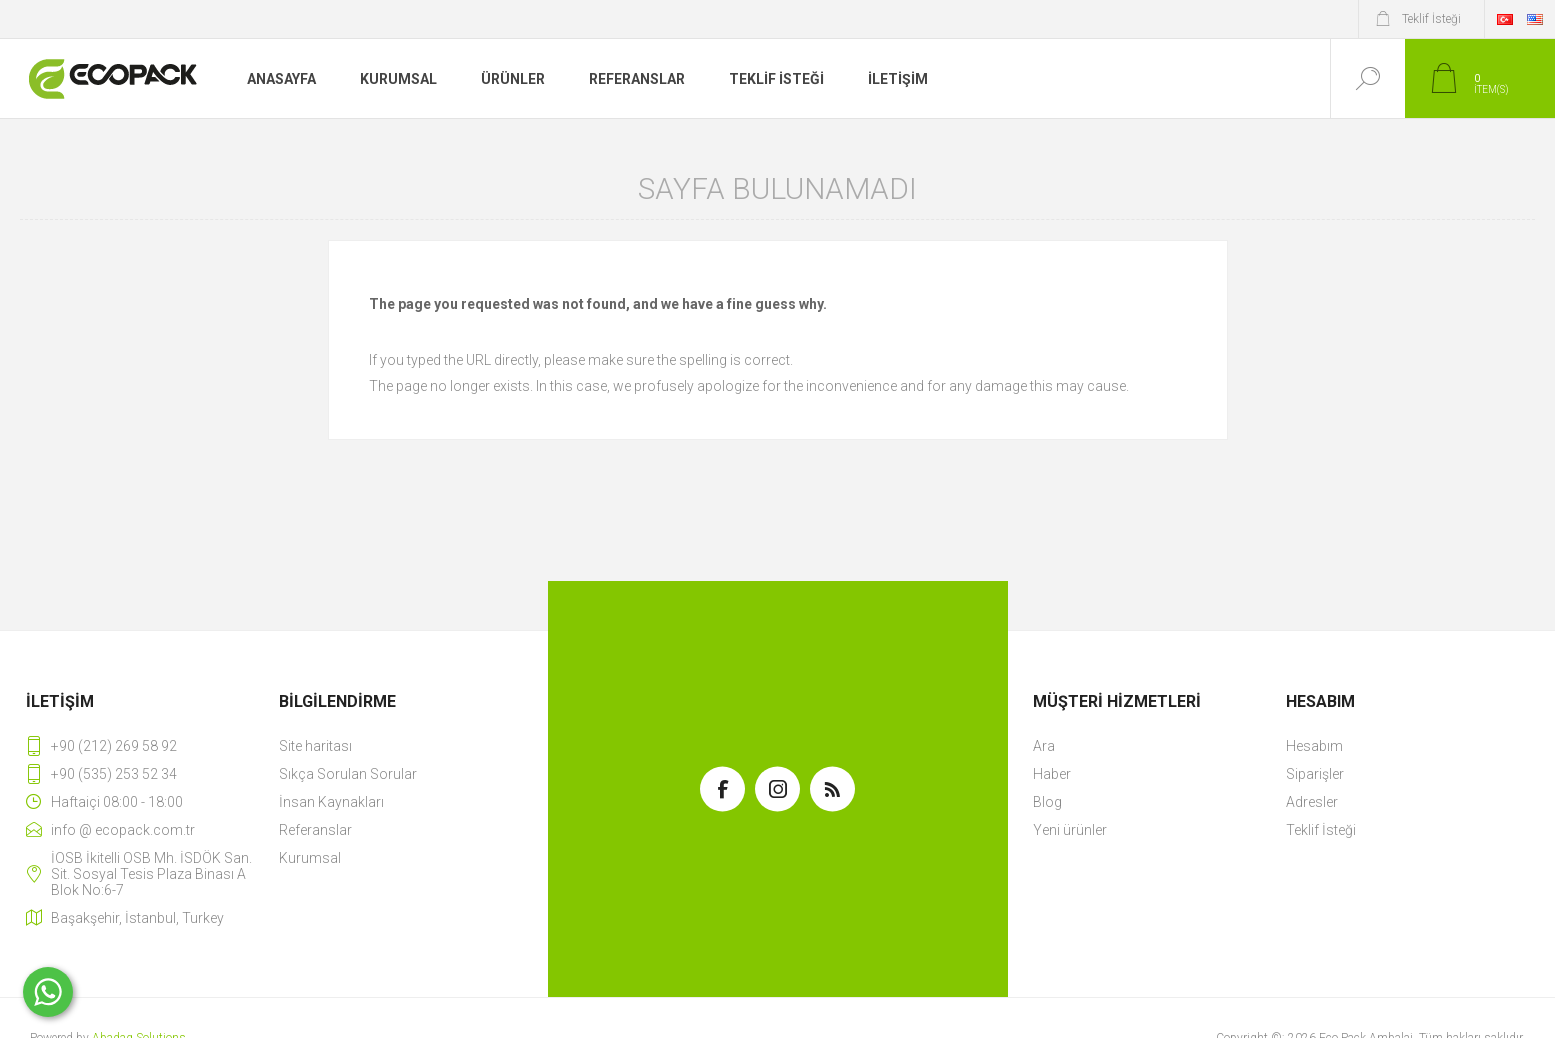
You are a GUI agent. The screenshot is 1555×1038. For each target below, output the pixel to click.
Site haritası (315, 746)
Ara (1044, 746)
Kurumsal (310, 858)
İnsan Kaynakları (331, 802)
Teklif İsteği (1321, 830)
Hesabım (1314, 746)
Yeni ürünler (1070, 830)
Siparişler (1315, 774)
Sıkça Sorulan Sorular (348, 774)
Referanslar (315, 830)
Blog (1047, 802)
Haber (1052, 774)
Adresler (1312, 802)
